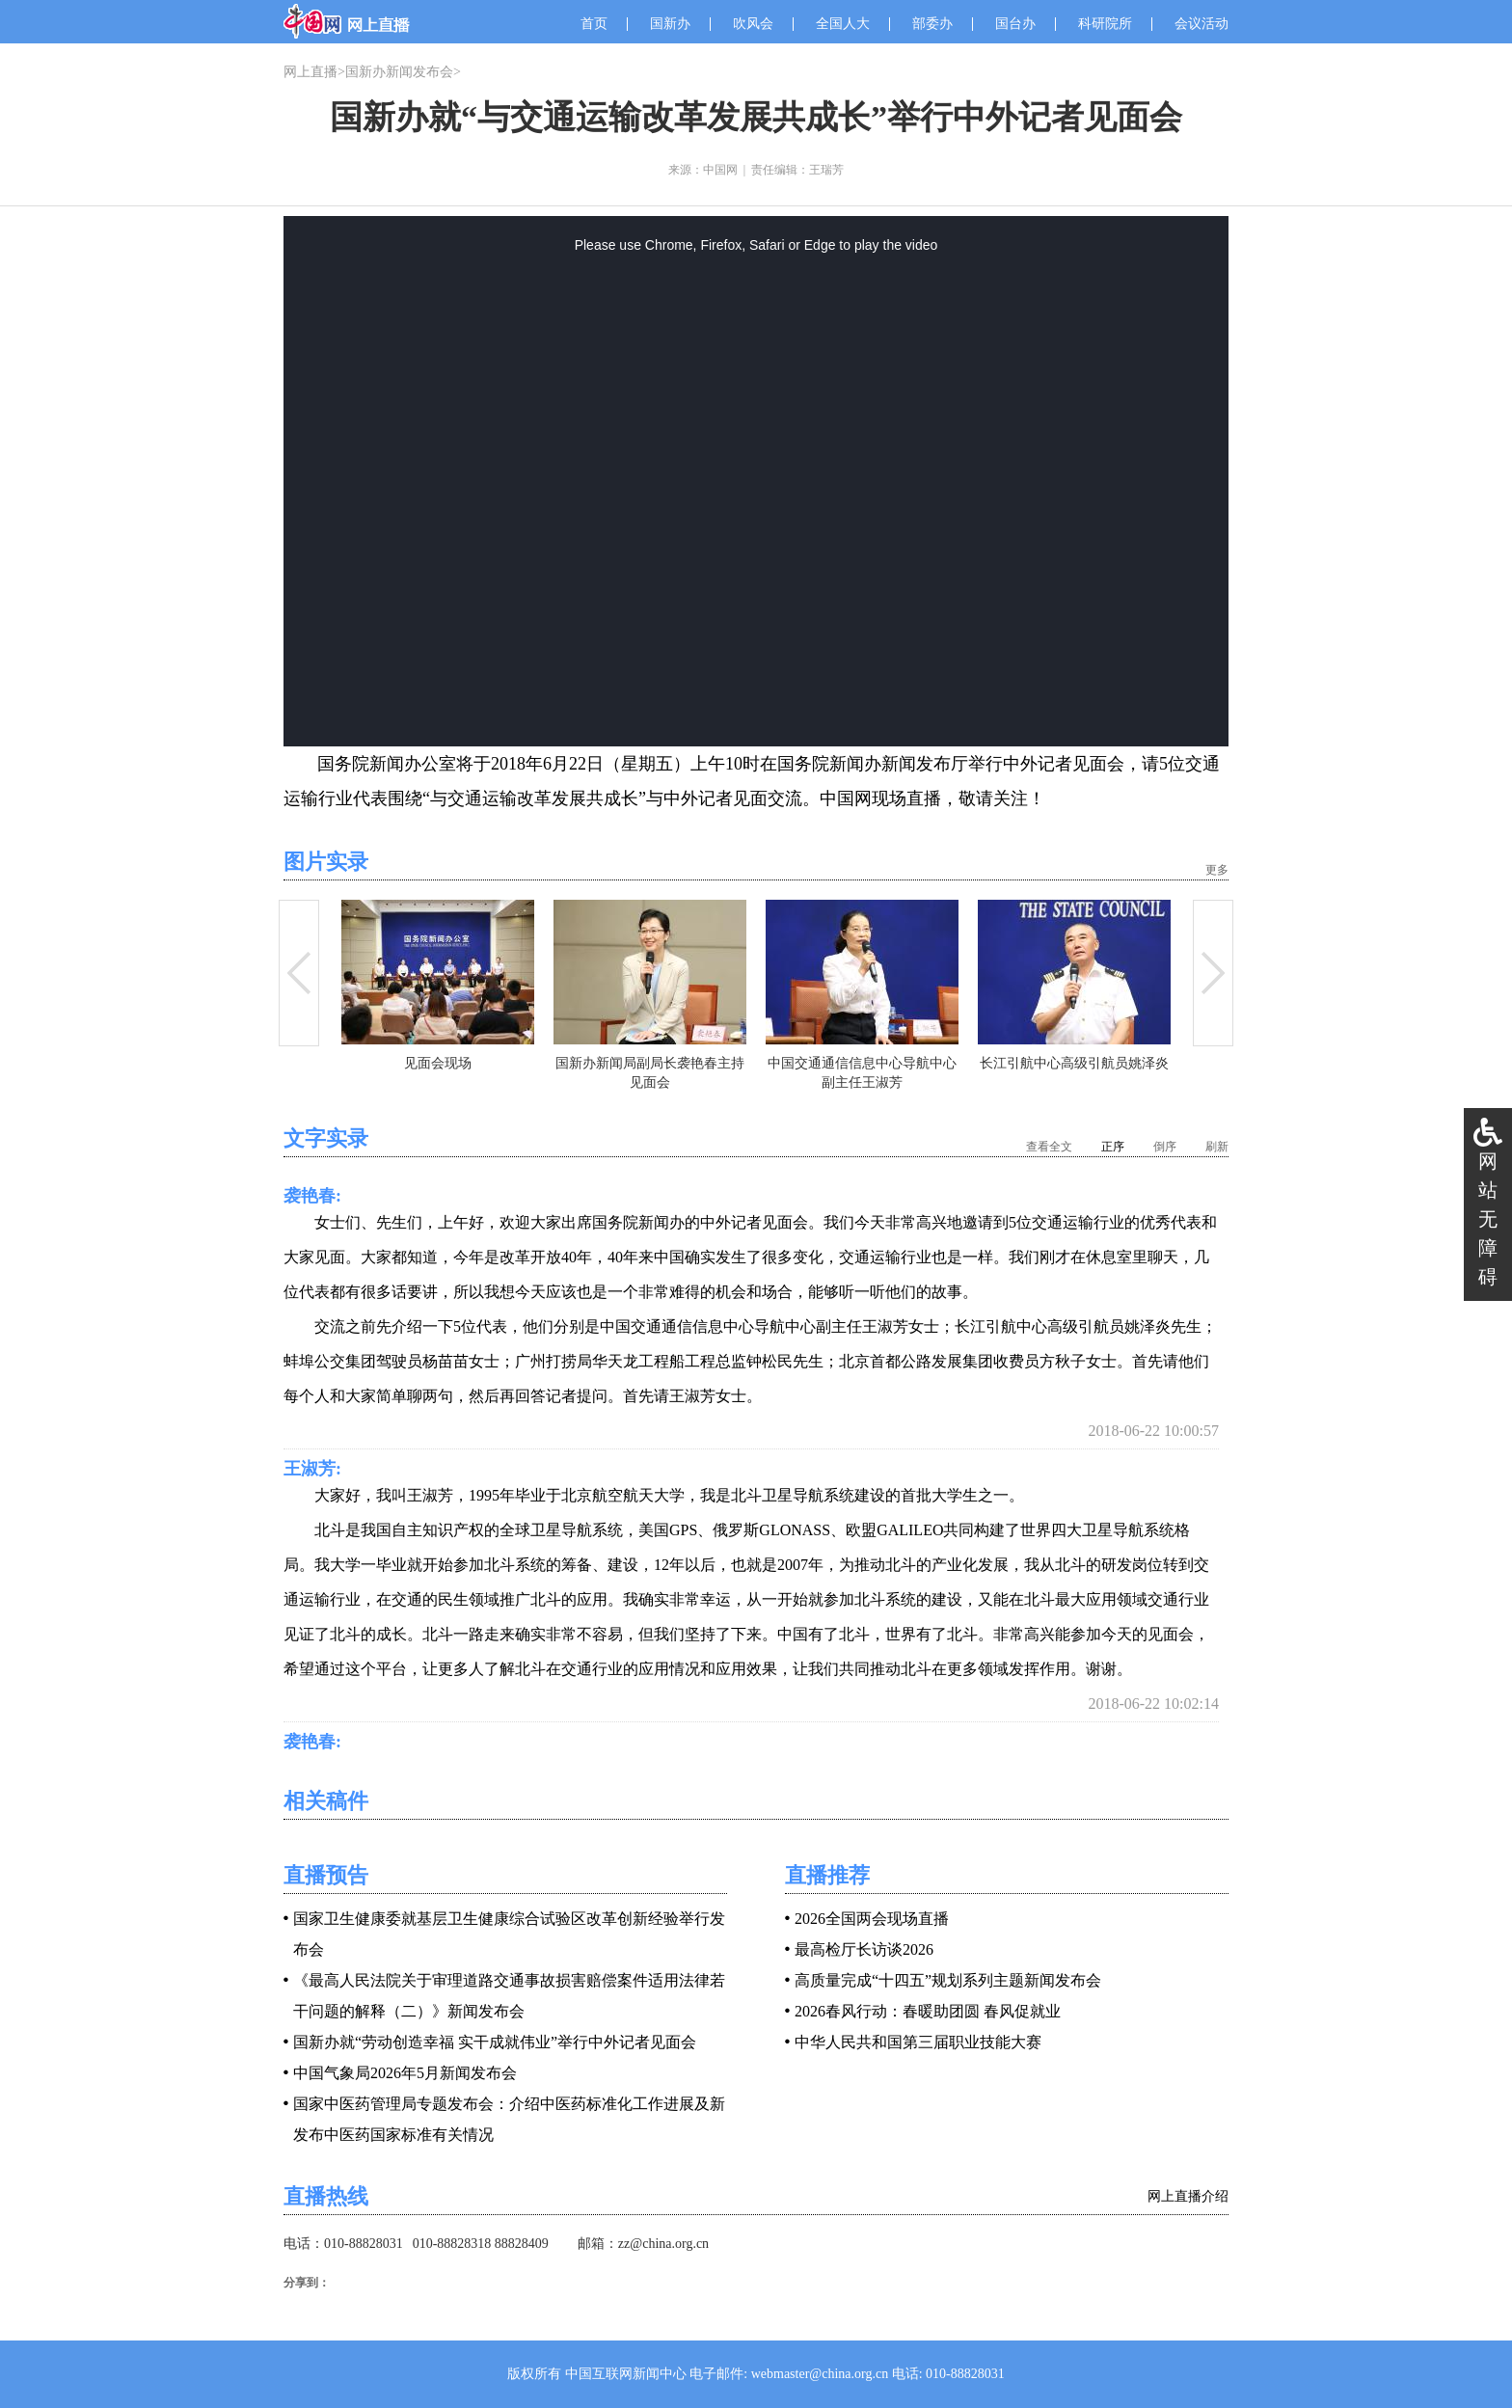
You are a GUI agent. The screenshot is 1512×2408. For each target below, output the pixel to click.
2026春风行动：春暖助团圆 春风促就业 (928, 2011)
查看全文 (1049, 1146)
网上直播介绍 (1188, 2196)
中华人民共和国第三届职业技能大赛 (918, 2042)
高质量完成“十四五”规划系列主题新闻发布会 (948, 1980)
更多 (1216, 870)
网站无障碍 (1488, 1218)
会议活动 (1201, 23)
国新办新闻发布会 (399, 72)
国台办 (1015, 23)
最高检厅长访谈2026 (864, 1949)
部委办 (932, 23)
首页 (594, 23)
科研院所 (1105, 23)
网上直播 (311, 72)
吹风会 (753, 23)
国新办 (670, 23)
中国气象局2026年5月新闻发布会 (405, 2073)
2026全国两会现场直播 (872, 1918)
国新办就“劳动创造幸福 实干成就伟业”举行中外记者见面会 (494, 2042)
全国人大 (843, 23)
